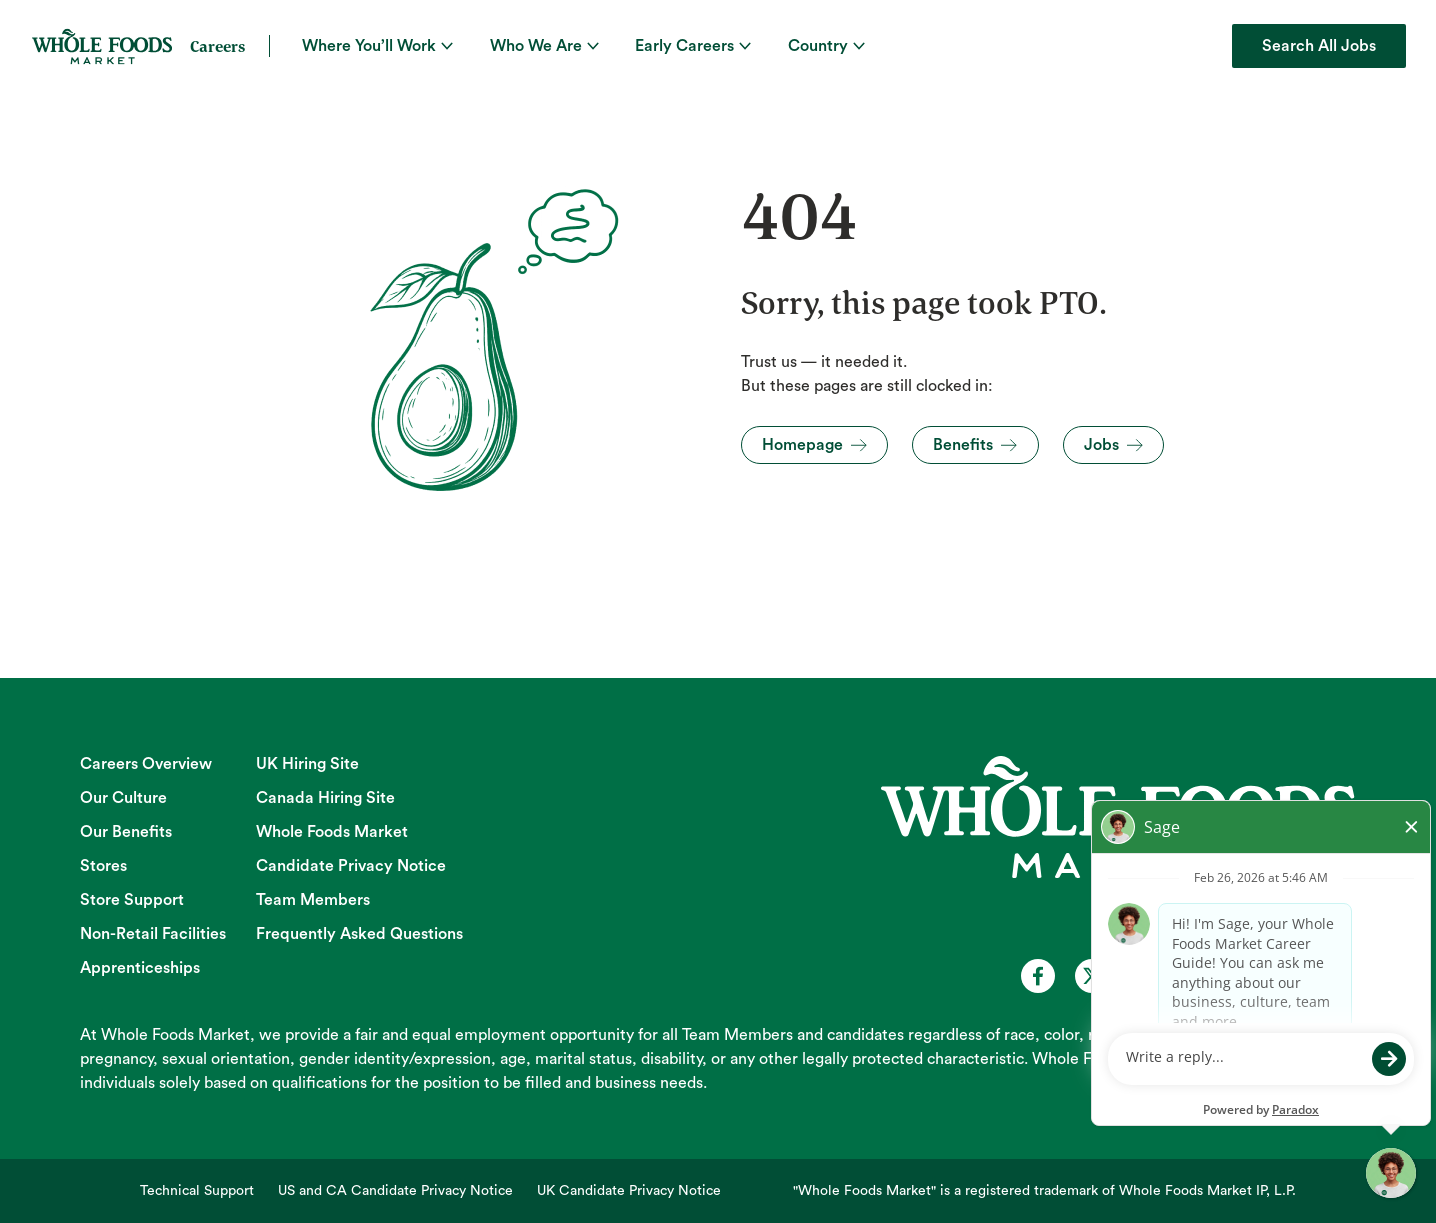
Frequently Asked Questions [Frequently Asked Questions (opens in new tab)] (359, 934)
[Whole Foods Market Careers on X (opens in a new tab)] (1092, 976)
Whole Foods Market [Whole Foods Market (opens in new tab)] (332, 832)
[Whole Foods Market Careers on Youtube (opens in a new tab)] (1146, 976)
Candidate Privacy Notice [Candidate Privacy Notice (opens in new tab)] (351, 866)
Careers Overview (146, 764)
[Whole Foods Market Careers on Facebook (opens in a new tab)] (1038, 976)
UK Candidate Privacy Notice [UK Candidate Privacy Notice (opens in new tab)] (629, 1191)
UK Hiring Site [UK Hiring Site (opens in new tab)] (307, 764)
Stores (103, 866)
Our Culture (123, 798)
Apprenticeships (140, 968)
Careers (217, 46)
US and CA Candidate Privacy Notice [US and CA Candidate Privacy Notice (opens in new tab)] (395, 1191)
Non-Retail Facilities (153, 934)
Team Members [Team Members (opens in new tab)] (313, 900)
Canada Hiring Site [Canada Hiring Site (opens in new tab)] (325, 798)
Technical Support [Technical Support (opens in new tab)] (197, 1191)
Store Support (132, 900)
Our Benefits (126, 832)
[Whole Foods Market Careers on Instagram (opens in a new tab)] (1200, 976)
